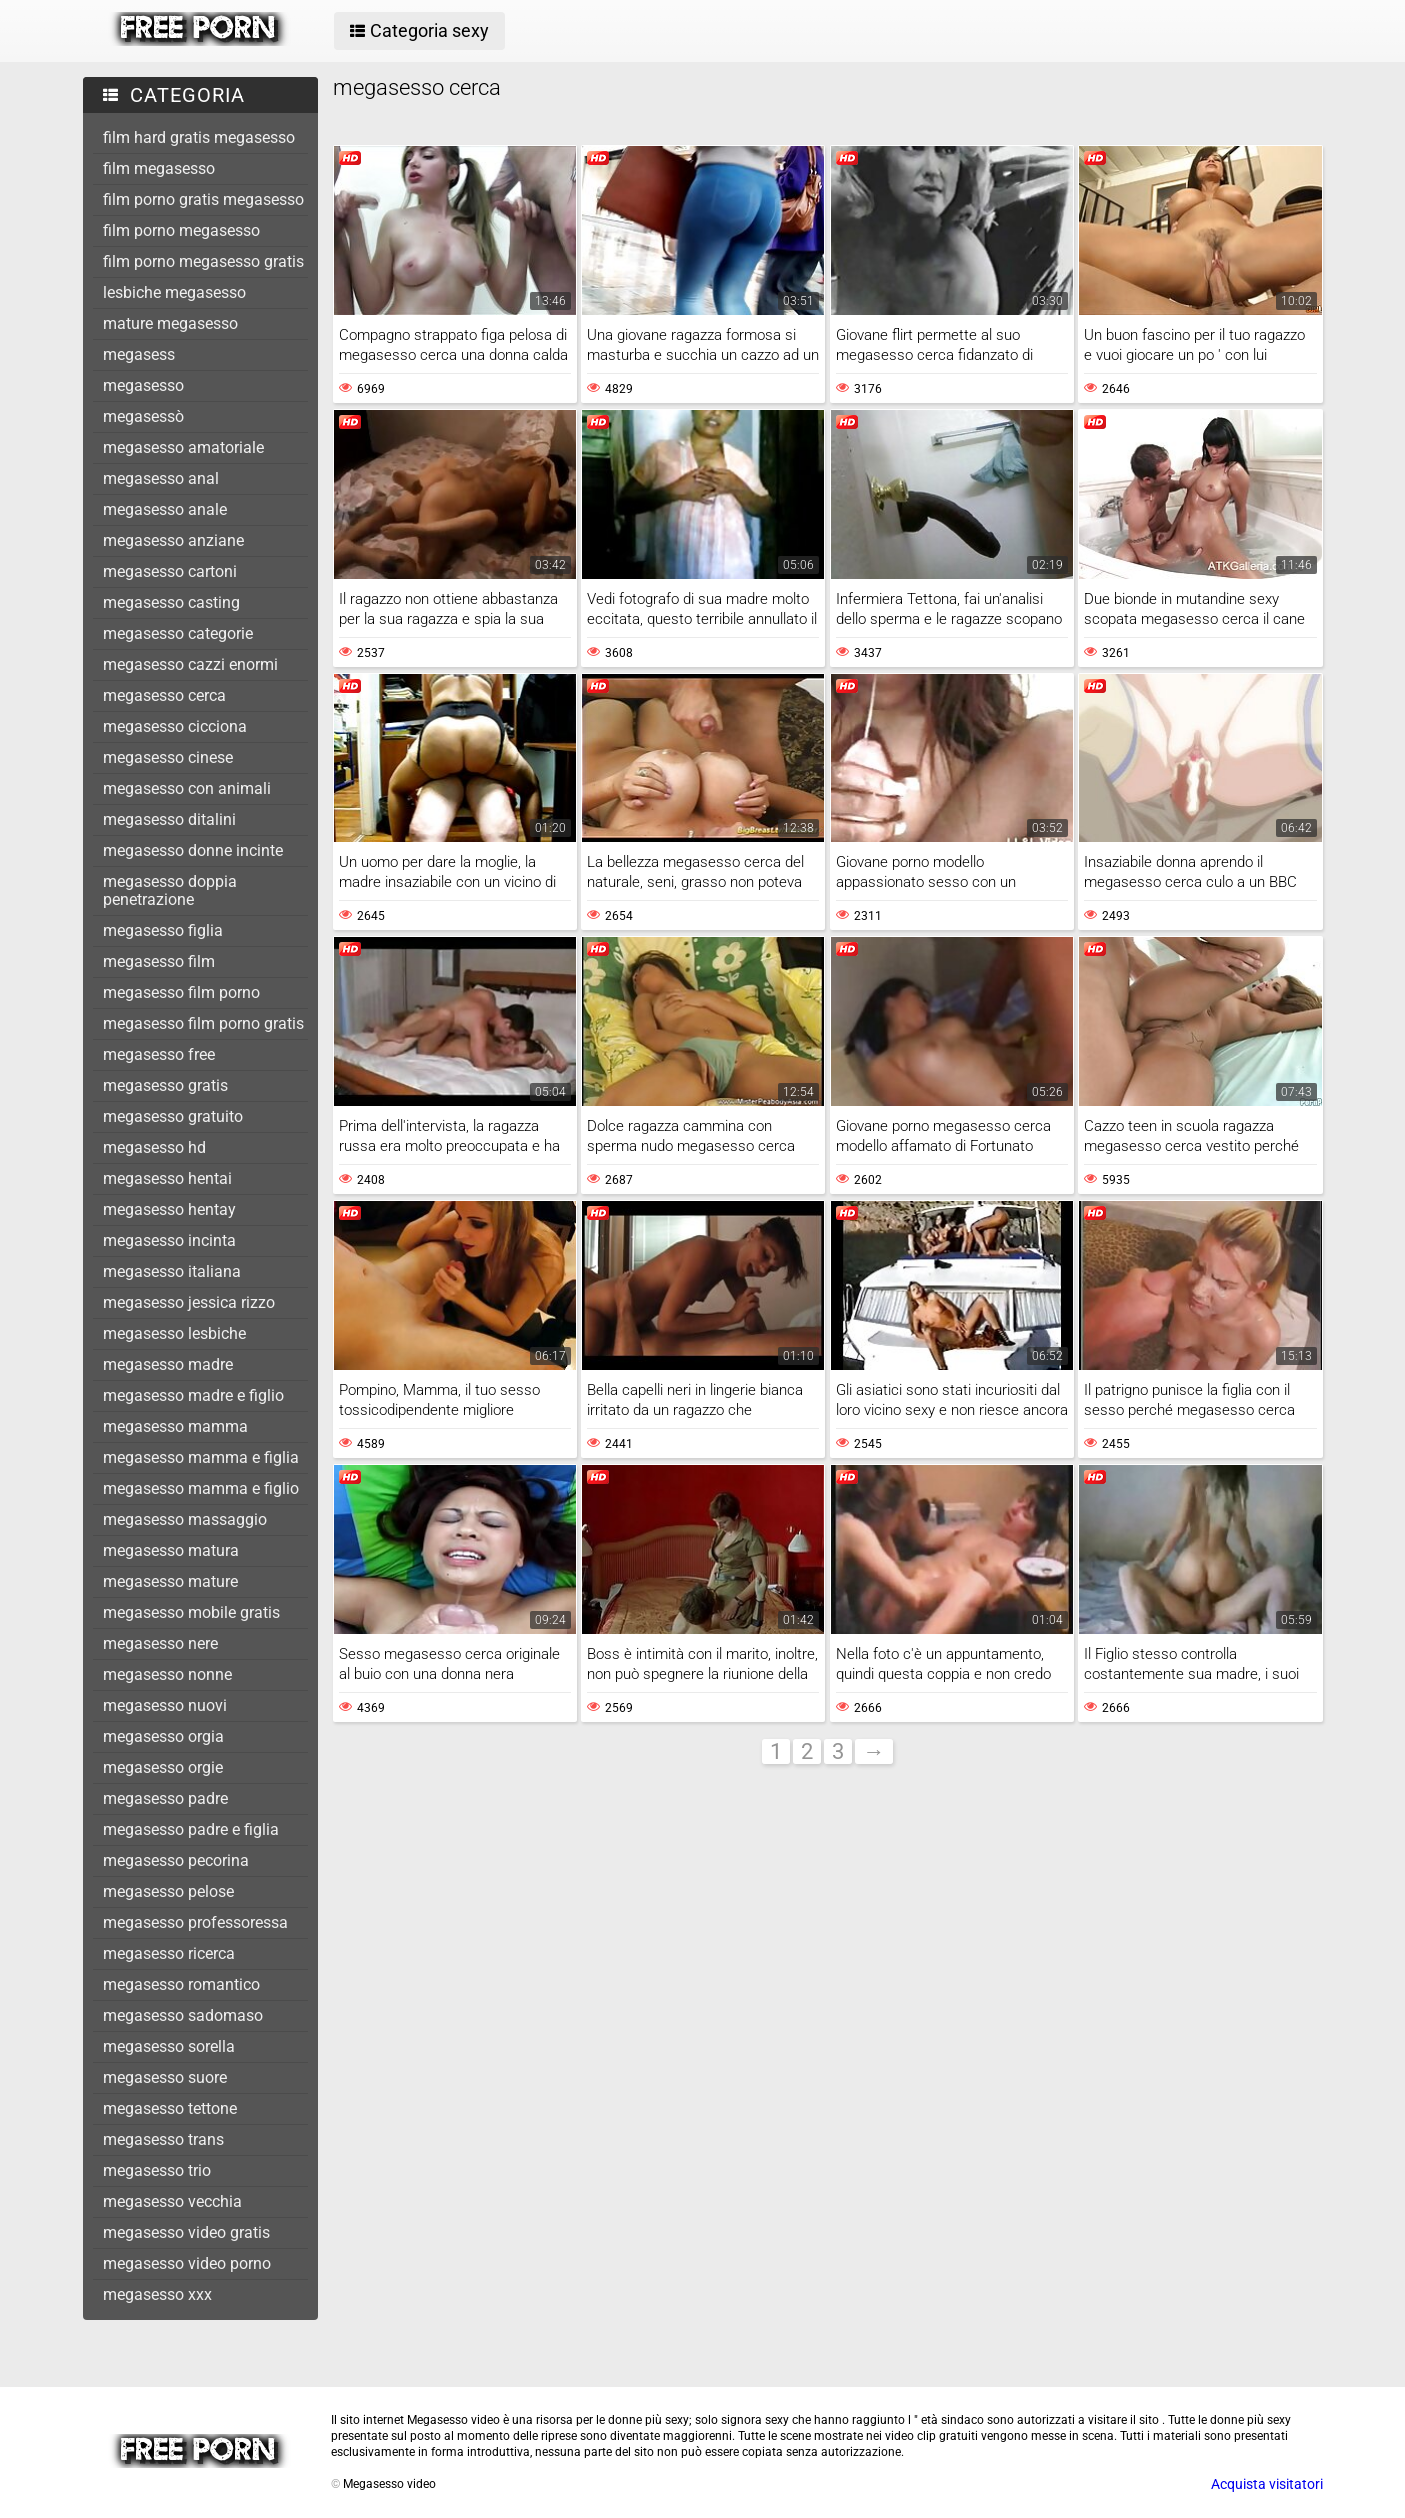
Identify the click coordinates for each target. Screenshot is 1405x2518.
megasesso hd (154, 1147)
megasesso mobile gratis (191, 1612)
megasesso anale (165, 509)
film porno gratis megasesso (203, 199)
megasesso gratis (165, 1085)
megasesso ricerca (169, 1953)
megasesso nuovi (165, 1705)
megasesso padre (165, 1798)
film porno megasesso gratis (203, 261)
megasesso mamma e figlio (201, 1488)
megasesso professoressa (195, 1922)
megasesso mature (170, 1581)
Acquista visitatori (1267, 2484)
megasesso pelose (168, 1891)
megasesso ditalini (169, 819)
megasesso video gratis (186, 2232)
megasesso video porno (187, 2263)
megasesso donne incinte (193, 850)
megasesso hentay (169, 1209)
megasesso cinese (168, 757)
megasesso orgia (163, 1736)
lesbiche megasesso (174, 292)
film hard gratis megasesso (199, 137)
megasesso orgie (163, 1767)
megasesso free (159, 1054)
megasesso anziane (173, 540)
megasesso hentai (167, 1178)
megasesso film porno (181, 992)
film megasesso (159, 168)
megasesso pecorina (176, 1860)
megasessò (143, 416)
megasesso (143, 385)
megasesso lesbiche (174, 1333)
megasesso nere (160, 1643)
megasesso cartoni (170, 571)
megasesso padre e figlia (191, 1829)
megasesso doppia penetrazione (170, 890)
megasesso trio (157, 2170)
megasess (139, 354)
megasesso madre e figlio (193, 1395)
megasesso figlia (163, 930)
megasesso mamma (175, 1426)
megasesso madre (168, 1364)
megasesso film (159, 961)
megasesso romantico (181, 1984)
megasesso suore (165, 2077)
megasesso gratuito (173, 1116)
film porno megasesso (181, 230)
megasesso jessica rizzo (189, 1302)
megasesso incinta (169, 1240)
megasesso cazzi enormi (190, 664)
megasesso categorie (178, 633)
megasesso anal (161, 478)
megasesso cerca (164, 695)
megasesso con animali (187, 788)
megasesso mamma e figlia (201, 1457)
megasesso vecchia (172, 2201)
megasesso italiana (172, 1271)
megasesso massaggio (185, 1519)
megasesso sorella (169, 2046)
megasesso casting (171, 602)
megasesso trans (163, 2139)
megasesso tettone (170, 2108)
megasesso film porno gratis (203, 1023)
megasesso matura (171, 1550)
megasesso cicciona (175, 726)
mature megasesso (170, 323)
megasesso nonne (167, 1674)
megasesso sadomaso (183, 2015)
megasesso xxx (157, 2294)
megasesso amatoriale (183, 447)
